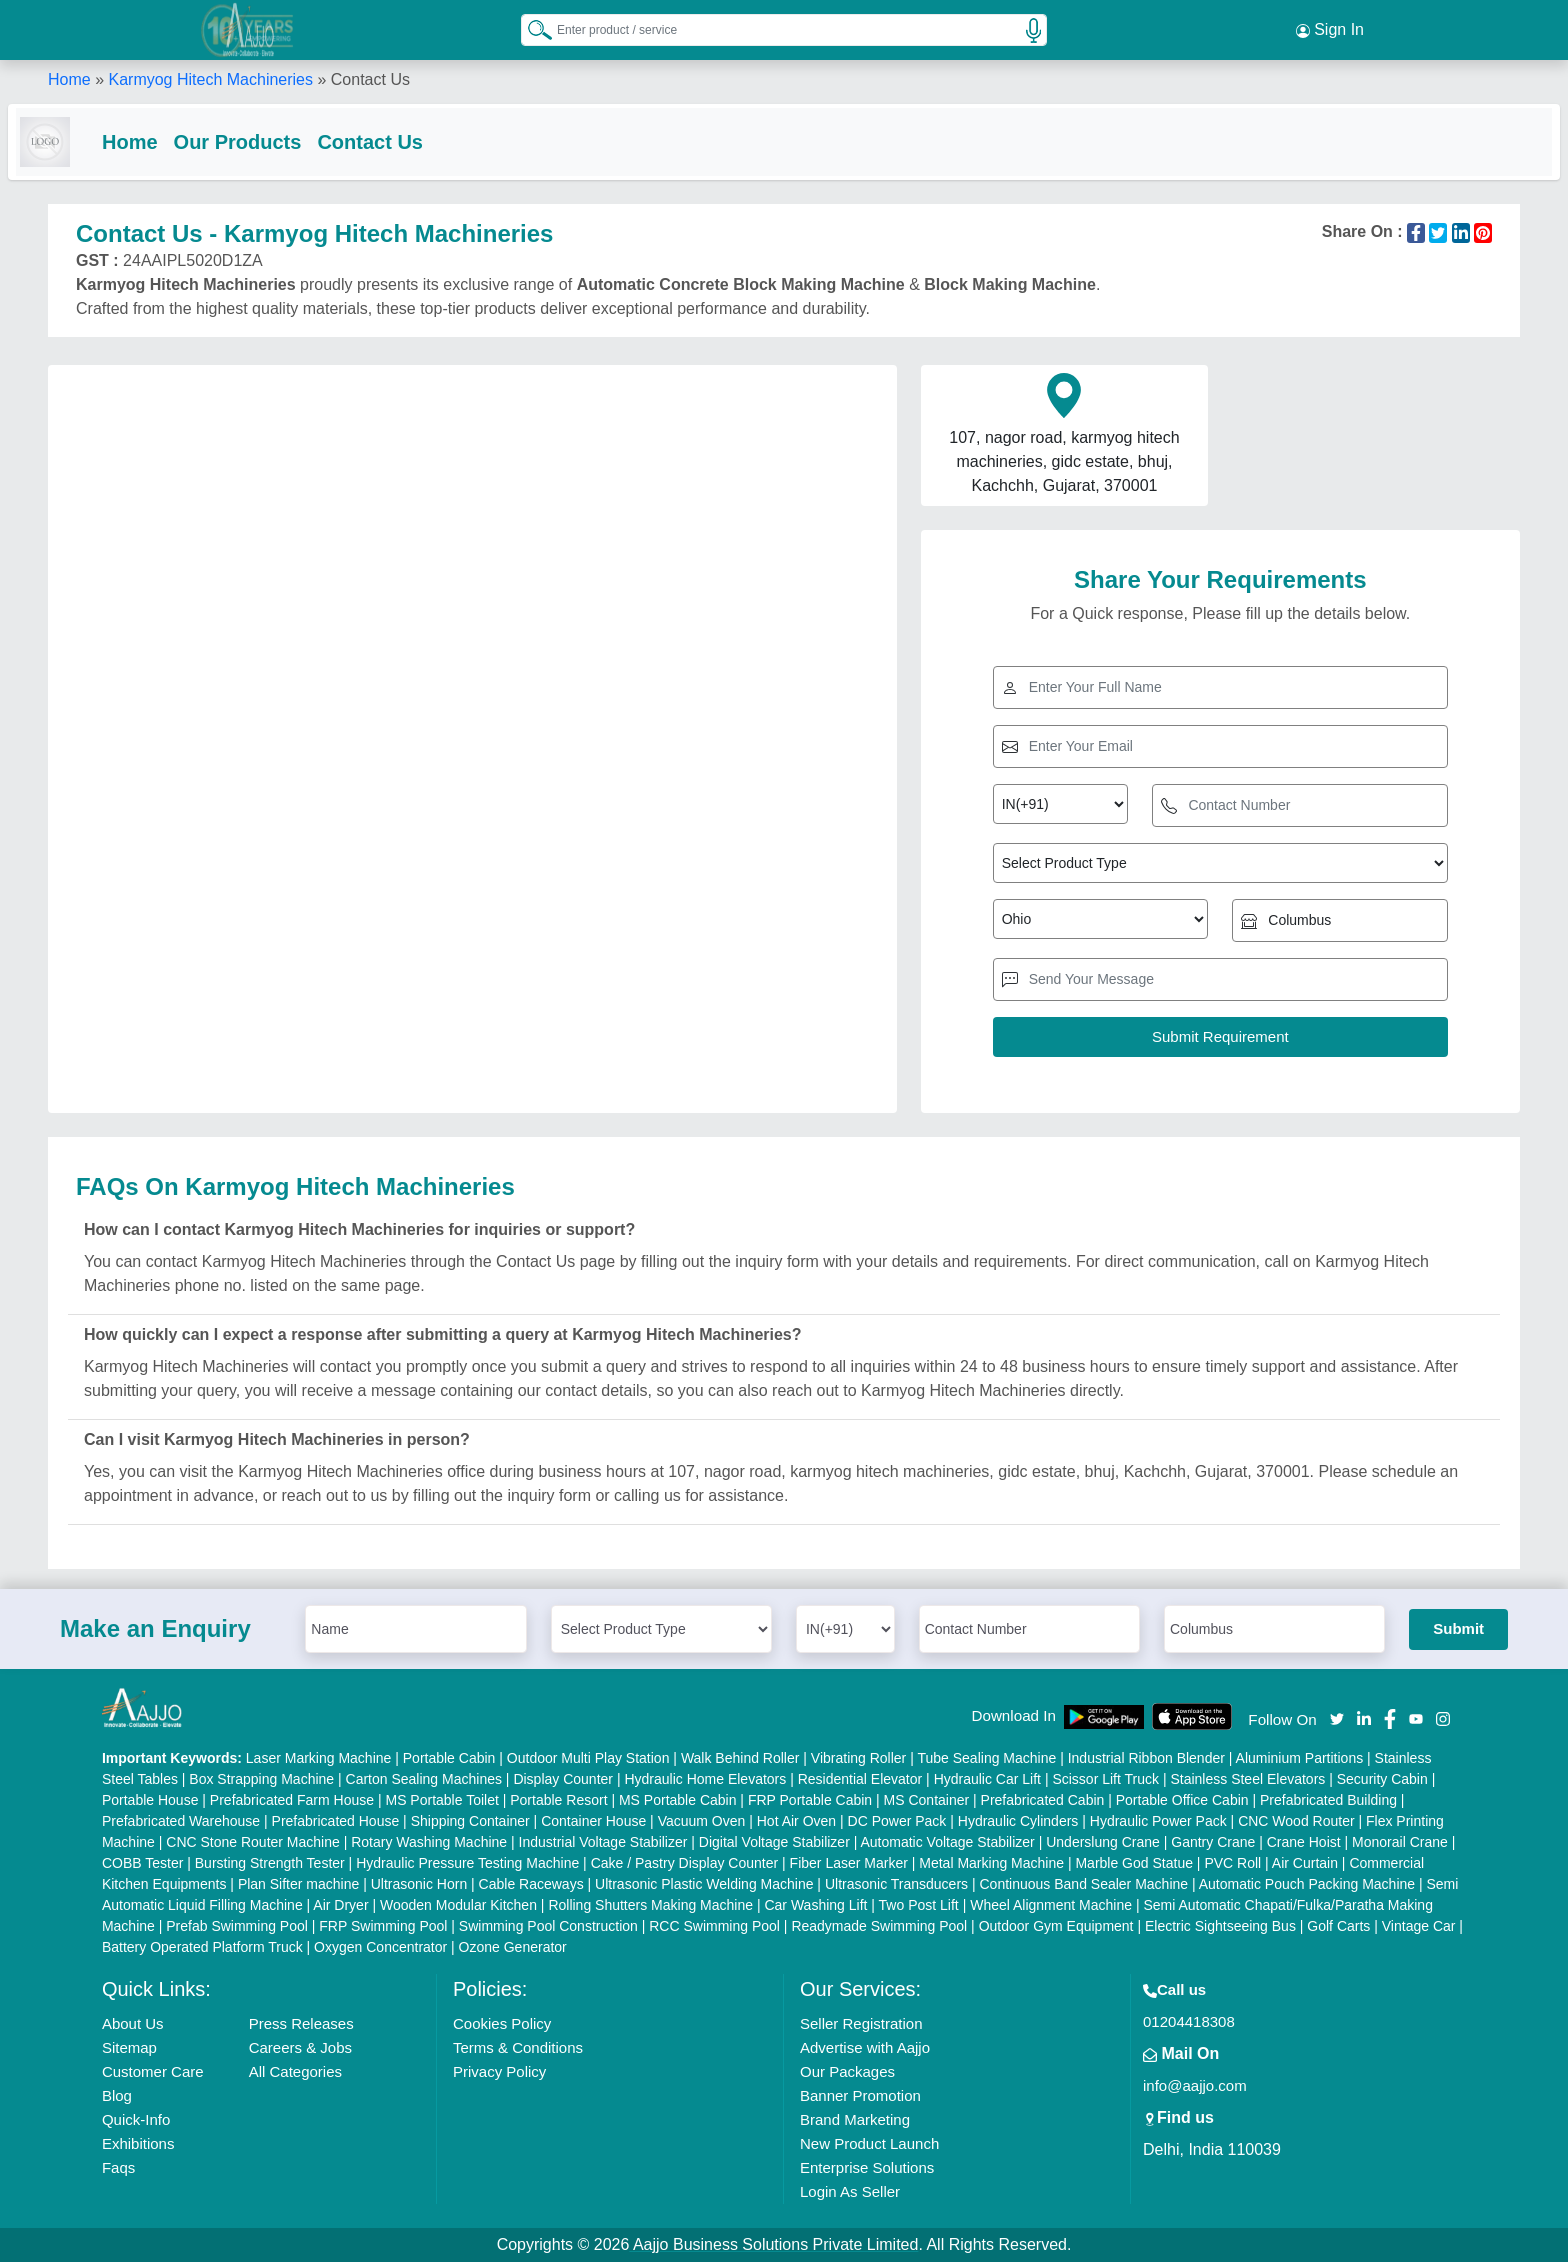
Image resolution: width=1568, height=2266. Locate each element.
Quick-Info (136, 2123)
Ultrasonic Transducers (896, 1888)
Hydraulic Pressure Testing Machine (467, 1867)
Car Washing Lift (815, 1909)
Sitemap (129, 2051)
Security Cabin (1382, 1783)
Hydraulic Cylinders (1018, 1825)
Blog (117, 2099)
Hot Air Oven (796, 1825)
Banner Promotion (860, 2099)
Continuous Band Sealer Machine (1084, 1888)
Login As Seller (850, 2195)
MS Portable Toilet (441, 1804)
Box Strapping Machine (261, 1783)
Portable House (150, 1804)
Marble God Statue (1134, 1867)
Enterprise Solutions (867, 2171)
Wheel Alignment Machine (1051, 1909)
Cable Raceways (531, 1888)
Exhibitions (138, 2147)
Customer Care (153, 2075)
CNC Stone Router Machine (253, 1846)
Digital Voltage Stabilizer (774, 1846)
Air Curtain (1305, 1867)
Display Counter (563, 1783)
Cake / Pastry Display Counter (685, 1867)
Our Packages (847, 2075)
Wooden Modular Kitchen (458, 1909)
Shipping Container (470, 1825)
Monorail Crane (1400, 1846)
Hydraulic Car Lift (987, 1783)
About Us (133, 2027)
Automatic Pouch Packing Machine (1307, 1888)
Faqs (118, 2171)
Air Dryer (340, 1909)
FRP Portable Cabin (810, 1804)
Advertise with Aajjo (865, 2051)
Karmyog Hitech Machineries (210, 79)
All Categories (295, 2075)
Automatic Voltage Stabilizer (947, 1846)
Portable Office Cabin (1182, 1804)
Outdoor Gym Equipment (1056, 1930)
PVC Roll (1232, 1867)
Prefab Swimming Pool (237, 1930)
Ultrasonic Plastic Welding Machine (704, 1888)
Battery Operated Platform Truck (202, 1951)
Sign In (1330, 30)
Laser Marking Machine (319, 1762)
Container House (593, 1825)
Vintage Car (1419, 1930)
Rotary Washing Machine (429, 1846)
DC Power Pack (897, 1825)
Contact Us (410, 142)
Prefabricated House (336, 1825)
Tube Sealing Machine (986, 1762)
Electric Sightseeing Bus (1220, 1930)
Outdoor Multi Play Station (588, 1762)
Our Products (278, 142)
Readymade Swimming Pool (879, 1930)
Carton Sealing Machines (424, 1783)
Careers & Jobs (300, 2051)
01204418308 (1189, 2025)
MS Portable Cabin (678, 1804)
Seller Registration (861, 2027)
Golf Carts (1338, 1930)
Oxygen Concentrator (380, 1951)
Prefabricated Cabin (1043, 1804)
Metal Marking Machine (991, 1867)
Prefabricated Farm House (292, 1804)
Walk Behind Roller (740, 1762)
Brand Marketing (855, 2123)
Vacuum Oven (702, 1825)
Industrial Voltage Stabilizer (603, 1846)
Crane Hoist (1304, 1846)
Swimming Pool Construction (548, 1930)
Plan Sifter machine (298, 1888)
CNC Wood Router (1296, 1825)
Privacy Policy (499, 2075)
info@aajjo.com (1195, 2089)
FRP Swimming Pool (383, 1930)
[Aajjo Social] (1337, 1721)
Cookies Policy (502, 2027)
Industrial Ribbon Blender (1146, 1762)
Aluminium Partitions (1300, 1762)
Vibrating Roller (858, 1762)
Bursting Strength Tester (270, 1867)
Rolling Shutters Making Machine (650, 1909)
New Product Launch (869, 2147)
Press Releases (301, 2027)
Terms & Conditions (518, 2051)
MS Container (927, 1804)
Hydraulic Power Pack (1158, 1825)
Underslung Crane (1103, 1846)
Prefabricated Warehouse (181, 1825)
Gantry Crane (1213, 1846)
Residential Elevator (860, 1783)
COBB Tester (142, 1867)
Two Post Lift (919, 1909)
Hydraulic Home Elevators (705, 1783)
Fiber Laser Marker (849, 1867)
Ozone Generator (513, 1951)
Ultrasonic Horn (419, 1888)
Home (69, 79)
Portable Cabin (449, 1762)
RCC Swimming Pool (714, 1930)
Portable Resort (558, 1804)
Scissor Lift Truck (1105, 1783)
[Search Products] (531, 29)
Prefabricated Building (1328, 1804)
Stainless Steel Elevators (1247, 1783)
